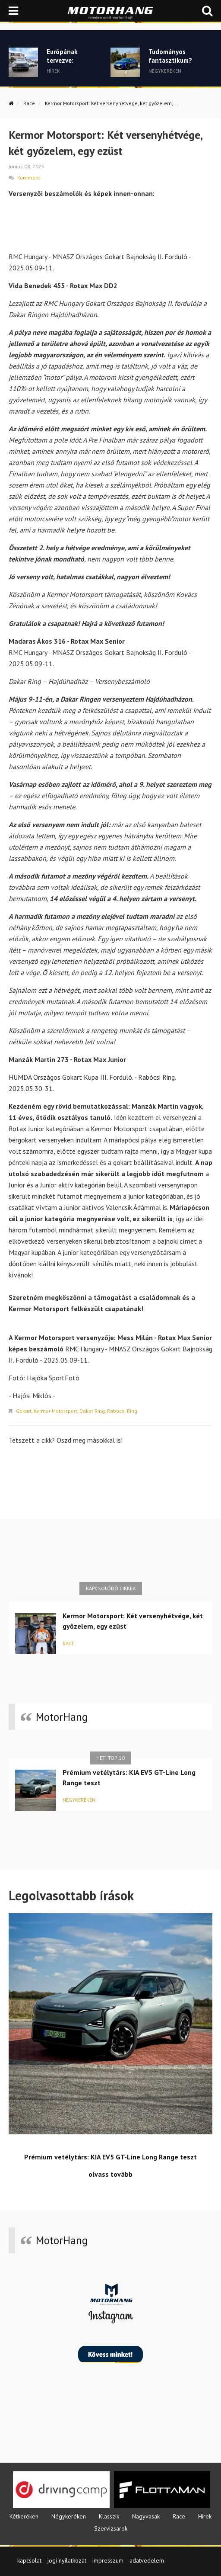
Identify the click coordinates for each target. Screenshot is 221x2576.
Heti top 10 (110, 1758)
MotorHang (62, 1717)
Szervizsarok (110, 2528)
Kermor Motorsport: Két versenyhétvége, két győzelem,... (111, 103)
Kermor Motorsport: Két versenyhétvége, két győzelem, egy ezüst (133, 1620)
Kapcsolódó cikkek (111, 1588)
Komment (28, 177)
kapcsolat (29, 2560)
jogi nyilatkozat (66, 2560)
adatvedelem (146, 2560)
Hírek (205, 2516)
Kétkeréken (23, 2516)
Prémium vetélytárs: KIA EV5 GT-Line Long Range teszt (129, 1777)
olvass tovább (110, 2174)
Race (29, 103)
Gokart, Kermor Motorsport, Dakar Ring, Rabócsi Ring (76, 1411)
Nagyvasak (146, 2516)
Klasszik (109, 2516)
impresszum (107, 2560)
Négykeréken (79, 1799)
